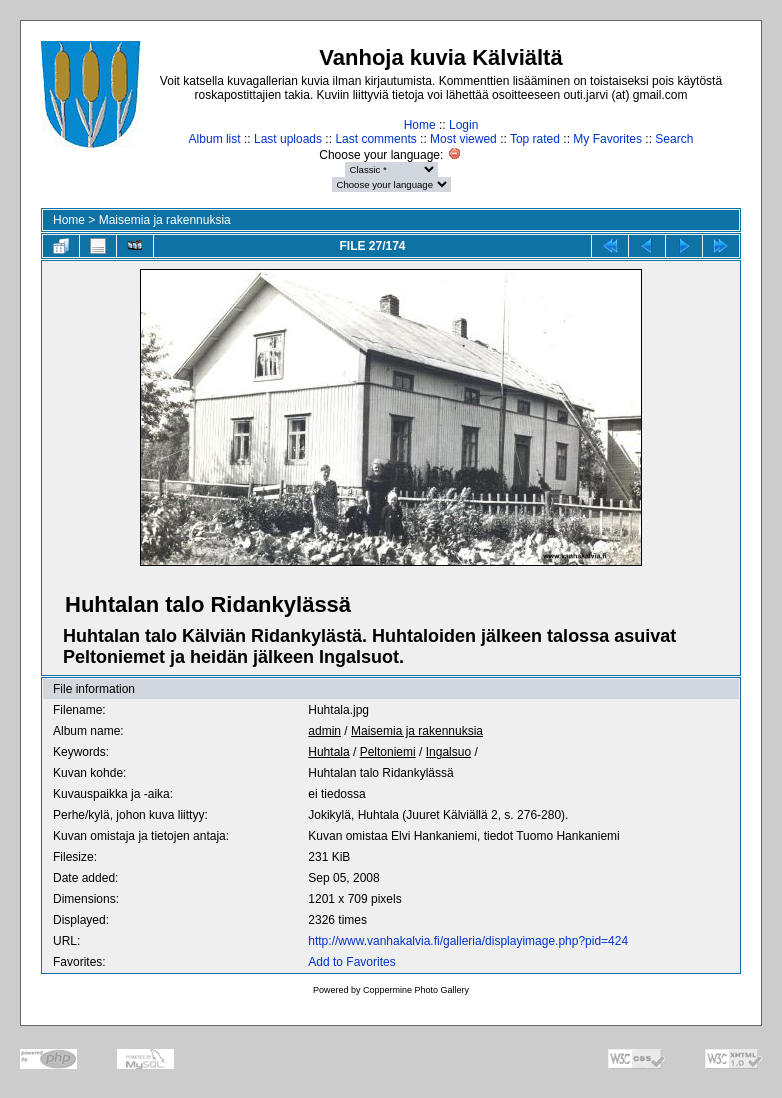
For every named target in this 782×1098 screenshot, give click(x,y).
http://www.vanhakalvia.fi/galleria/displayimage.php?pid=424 (468, 941)
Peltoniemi (388, 752)
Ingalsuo (448, 752)
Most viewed (463, 139)
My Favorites (607, 139)
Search (674, 139)
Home (420, 125)
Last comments (375, 139)
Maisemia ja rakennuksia (165, 220)
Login (463, 125)
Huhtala (328, 752)
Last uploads (288, 139)
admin (324, 731)
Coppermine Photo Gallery (416, 990)
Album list (215, 139)
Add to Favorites (351, 962)
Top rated (535, 139)
